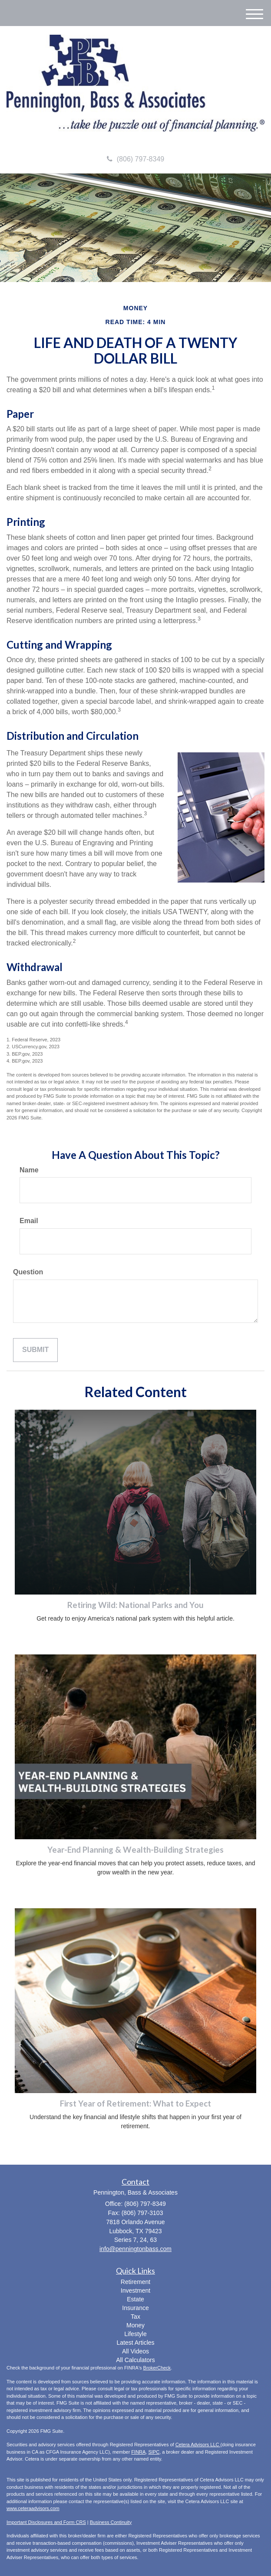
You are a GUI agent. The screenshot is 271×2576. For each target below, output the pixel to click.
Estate (135, 2299)
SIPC (153, 2452)
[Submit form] (35, 1350)
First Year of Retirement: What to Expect (135, 2103)
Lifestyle (135, 2333)
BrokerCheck (157, 2367)
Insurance (135, 2307)
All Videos (135, 2351)
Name (29, 1170)
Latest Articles (135, 2342)
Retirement (135, 2281)
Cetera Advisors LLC (198, 2444)
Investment (135, 2290)
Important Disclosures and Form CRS (46, 2522)
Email (29, 1220)
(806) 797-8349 (135, 159)
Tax (135, 2316)
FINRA (138, 2452)
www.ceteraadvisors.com (33, 2508)
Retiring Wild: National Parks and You (135, 1605)
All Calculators (135, 2359)
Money (135, 2325)
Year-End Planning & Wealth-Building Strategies (135, 1849)
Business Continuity (111, 2522)
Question (28, 1272)
